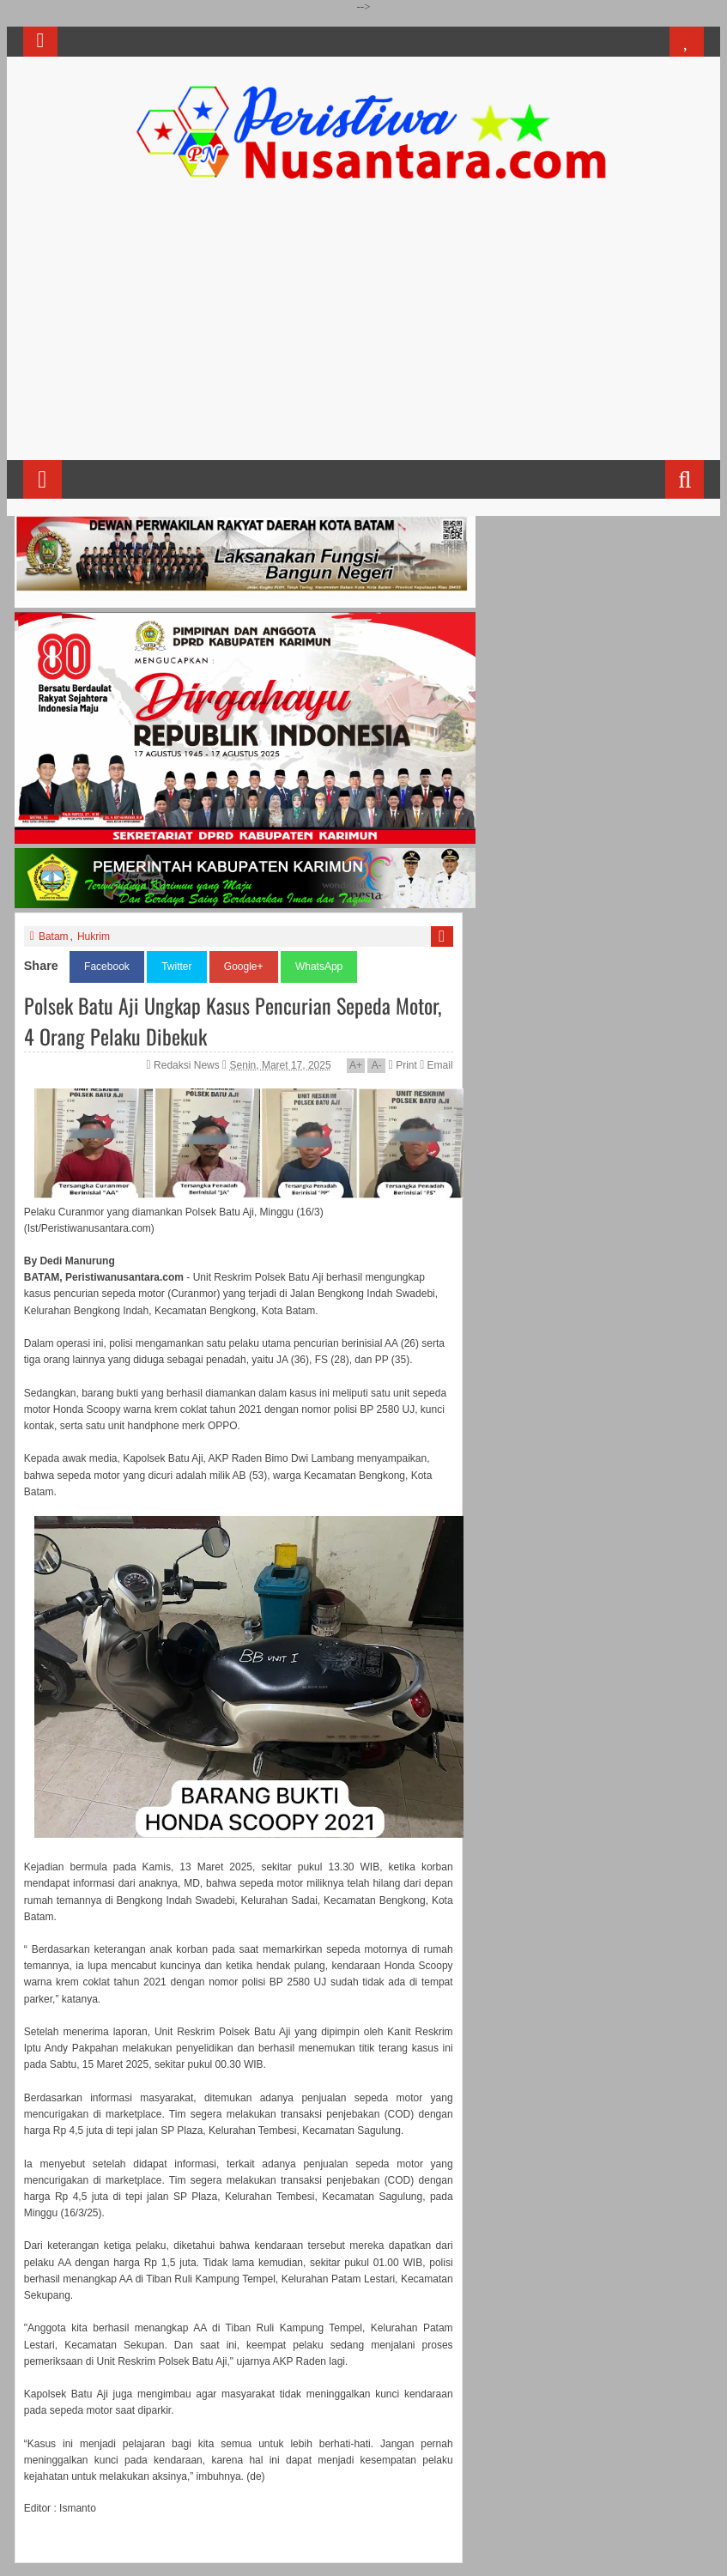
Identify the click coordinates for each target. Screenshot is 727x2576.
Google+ (244, 967)
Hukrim (93, 936)
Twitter (176, 967)
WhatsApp (318, 967)
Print (403, 1065)
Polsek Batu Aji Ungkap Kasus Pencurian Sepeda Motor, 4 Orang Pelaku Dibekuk (232, 1021)
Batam (54, 936)
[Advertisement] (363, 327)
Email (436, 1065)
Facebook (107, 967)
